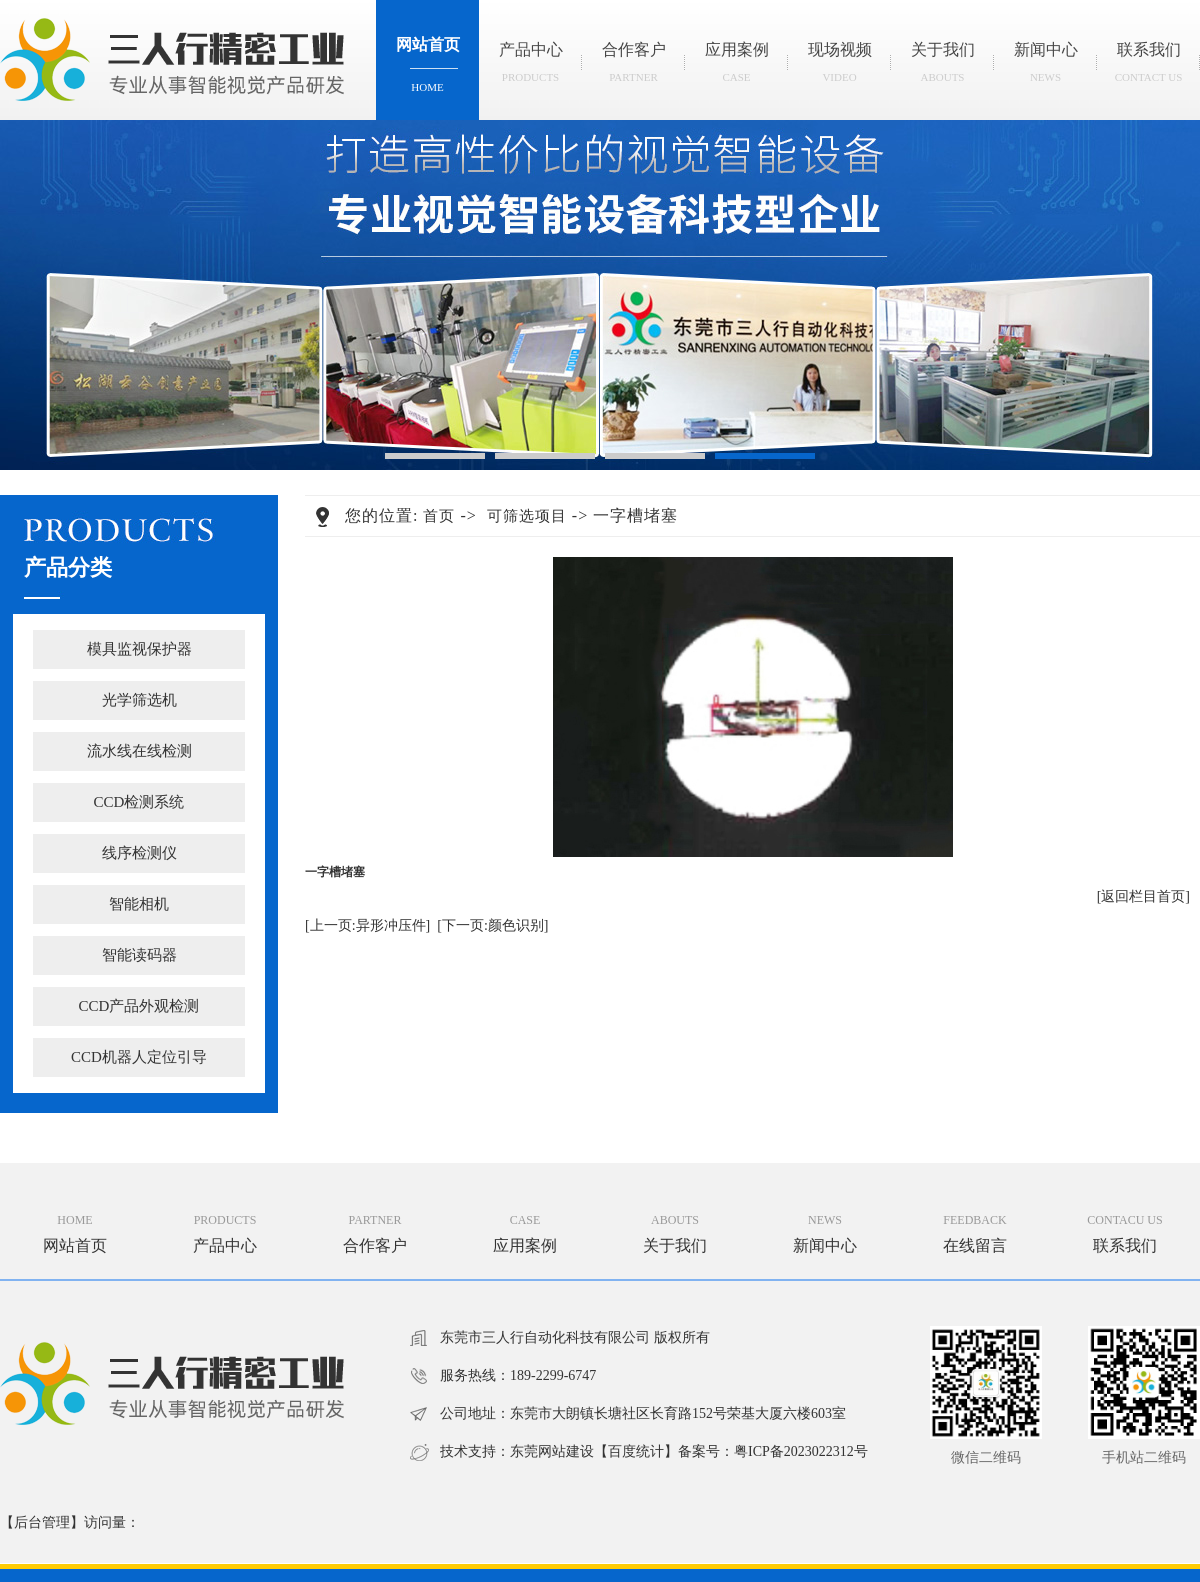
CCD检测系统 (139, 802)
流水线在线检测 (139, 751)
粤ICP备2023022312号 (801, 1451)
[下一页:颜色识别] (492, 925)
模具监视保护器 (139, 649)
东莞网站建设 (552, 1451)
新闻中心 (1045, 68)
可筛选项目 (527, 516)
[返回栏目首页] (1143, 896)
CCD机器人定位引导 (139, 1057)
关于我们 (942, 68)
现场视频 (839, 68)
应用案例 (736, 68)
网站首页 (427, 70)
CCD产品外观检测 (139, 1006)
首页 (439, 516)
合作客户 (633, 68)
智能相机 (139, 904)
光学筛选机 (139, 700)
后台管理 (42, 1522)
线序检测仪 (139, 853)
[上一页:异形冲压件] (367, 925)
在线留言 (975, 1245)
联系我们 (1148, 68)
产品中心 (530, 68)
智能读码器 (139, 955)
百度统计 (636, 1451)
